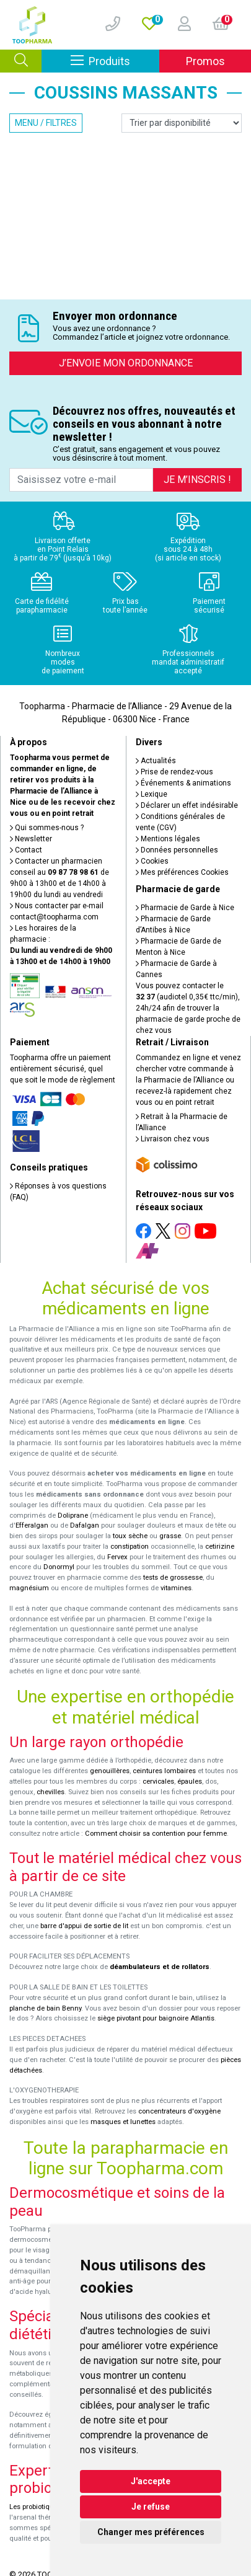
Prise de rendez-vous (174, 772)
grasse (170, 1536)
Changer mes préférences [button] (151, 2532)
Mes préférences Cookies (182, 872)
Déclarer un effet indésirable (187, 805)
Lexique (151, 794)
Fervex (117, 1557)
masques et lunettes (123, 2122)
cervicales (158, 1781)
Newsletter (31, 838)
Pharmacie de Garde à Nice (185, 907)
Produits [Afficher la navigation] (115, 60)
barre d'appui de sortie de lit (84, 1926)
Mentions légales (168, 838)
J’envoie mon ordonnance (126, 363)
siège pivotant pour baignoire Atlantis (155, 2018)
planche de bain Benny (45, 2008)
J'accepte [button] (150, 2481)
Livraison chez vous (172, 1139)
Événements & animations (183, 783)
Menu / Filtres (46, 123)
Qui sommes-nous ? (47, 827)
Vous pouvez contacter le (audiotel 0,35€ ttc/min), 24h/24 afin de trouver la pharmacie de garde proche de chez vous (188, 1008)
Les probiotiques (35, 2507)
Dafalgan (84, 1525)
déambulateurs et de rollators (159, 1967)
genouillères (110, 1771)
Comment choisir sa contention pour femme (156, 1834)
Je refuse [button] (150, 2507)
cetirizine (219, 1547)
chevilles (50, 1792)
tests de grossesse (173, 1577)
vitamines (176, 1588)
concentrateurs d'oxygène (179, 2111)
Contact (26, 850)
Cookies (152, 861)
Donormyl (58, 1567)
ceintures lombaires (164, 1771)
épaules (189, 1781)
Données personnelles (177, 850)
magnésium (29, 1588)
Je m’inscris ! (197, 479)
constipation (129, 1547)
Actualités (156, 760)
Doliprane (73, 1516)
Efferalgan (31, 1525)
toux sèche (130, 1536)
